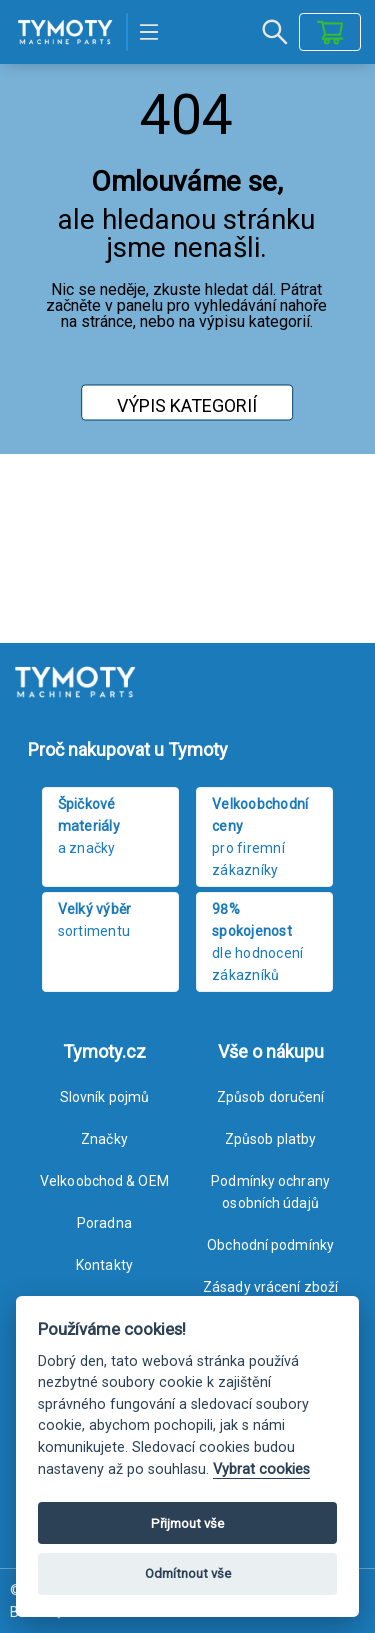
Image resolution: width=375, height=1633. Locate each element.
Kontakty (104, 1265)
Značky (104, 1139)
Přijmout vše (187, 1523)
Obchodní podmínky (270, 1245)
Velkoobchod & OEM (104, 1181)
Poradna (104, 1223)
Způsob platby (270, 1139)
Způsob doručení (271, 1097)
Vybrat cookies (261, 1469)
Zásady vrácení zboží (270, 1287)
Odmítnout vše (188, 1573)
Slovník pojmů (104, 1097)
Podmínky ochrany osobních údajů (270, 1192)
